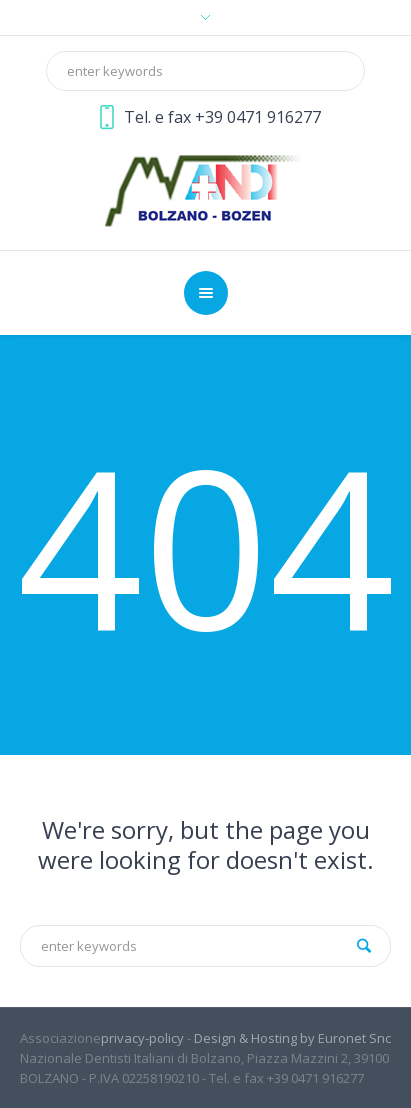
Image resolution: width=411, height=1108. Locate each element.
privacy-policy (142, 1038)
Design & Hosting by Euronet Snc (292, 1038)
